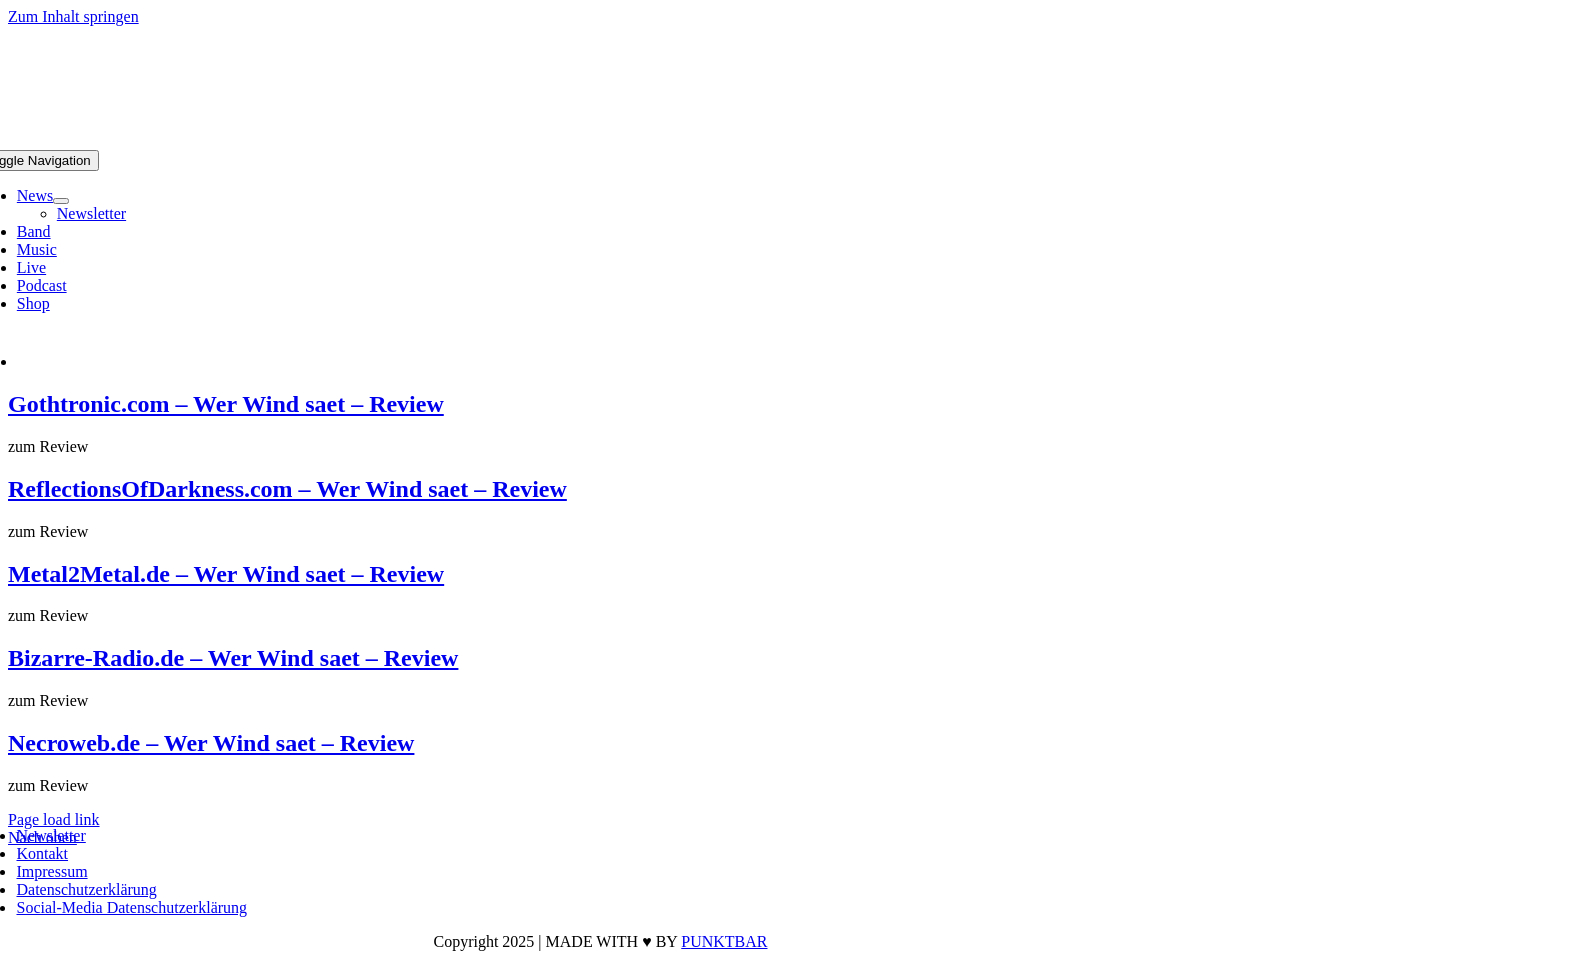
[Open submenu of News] (61, 201)
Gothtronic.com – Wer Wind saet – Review (226, 404)
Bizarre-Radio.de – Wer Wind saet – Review (233, 658)
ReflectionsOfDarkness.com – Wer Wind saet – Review (287, 489)
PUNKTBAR (724, 941)
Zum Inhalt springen (73, 16)
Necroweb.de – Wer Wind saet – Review (211, 743)
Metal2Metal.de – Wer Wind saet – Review (226, 574)
